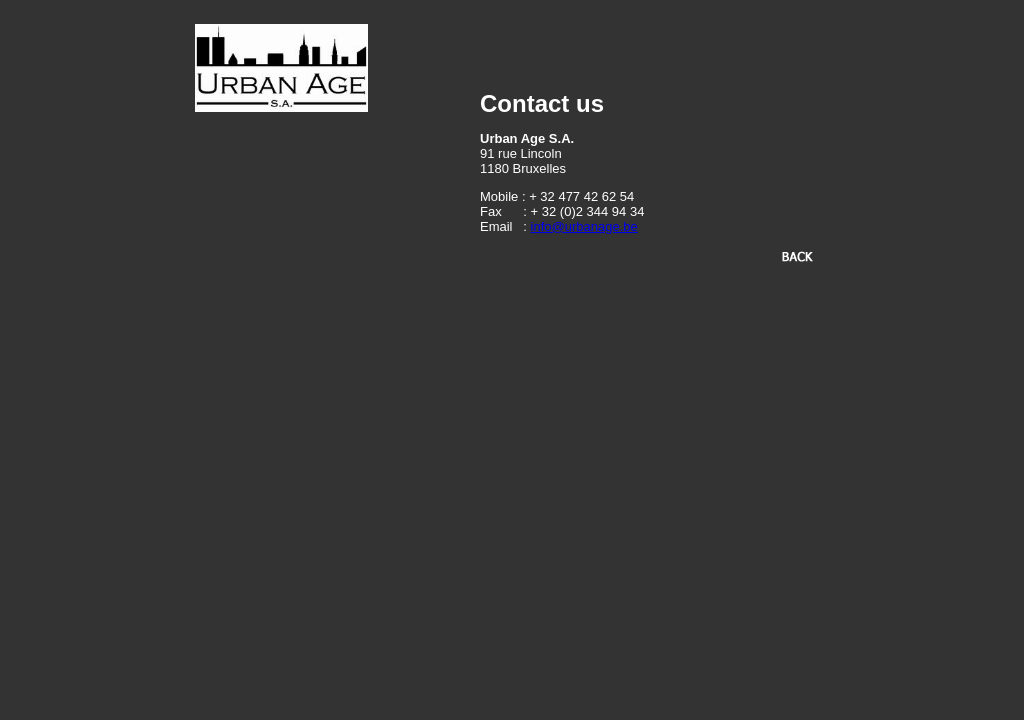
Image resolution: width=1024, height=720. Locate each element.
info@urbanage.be (584, 226)
